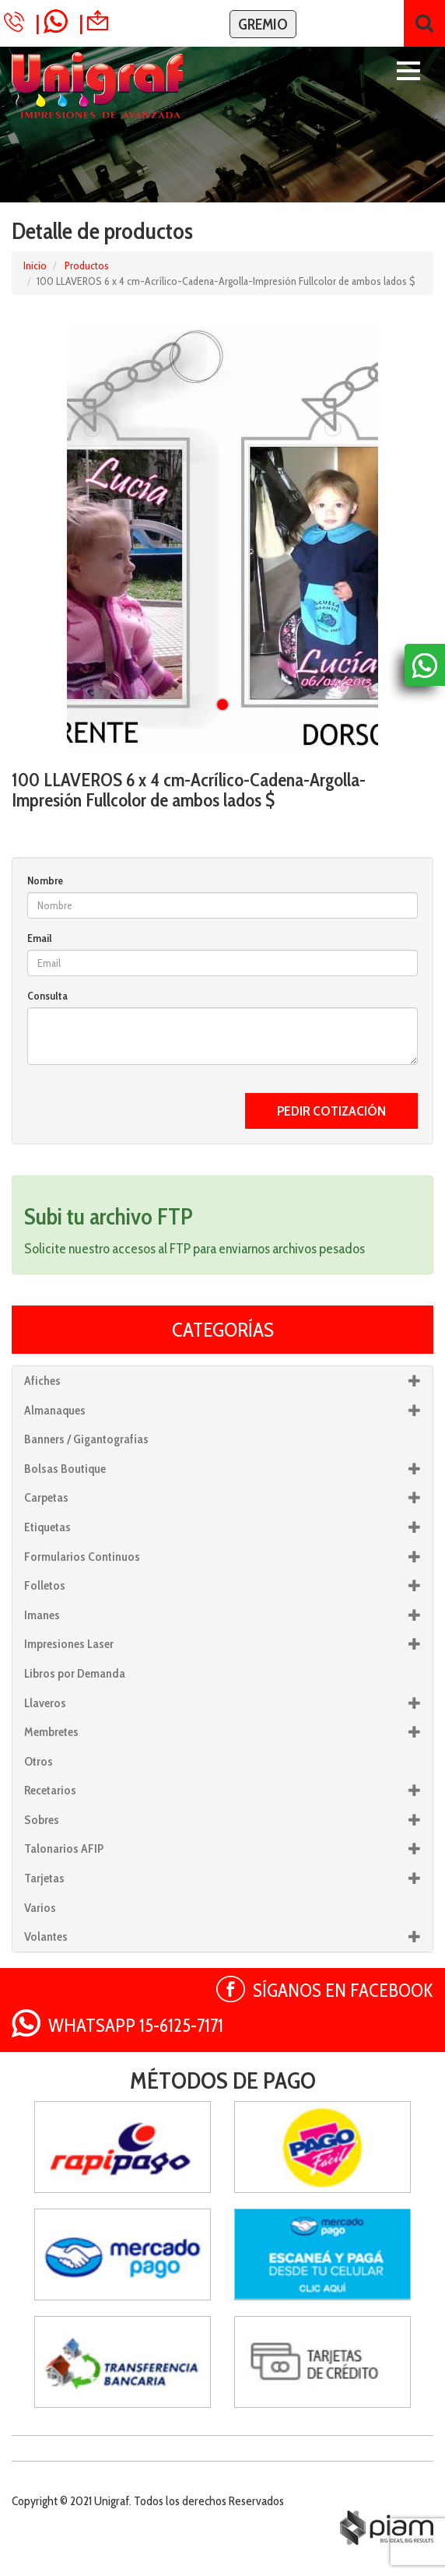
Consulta (47, 996)
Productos (87, 265)
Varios (40, 1907)
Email (39, 938)
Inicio (35, 265)
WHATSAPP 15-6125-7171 (135, 2025)
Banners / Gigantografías (86, 1439)
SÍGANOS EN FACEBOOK (343, 1990)
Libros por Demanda (74, 1673)
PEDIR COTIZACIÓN (331, 1110)
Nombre (45, 880)
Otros (38, 1761)
